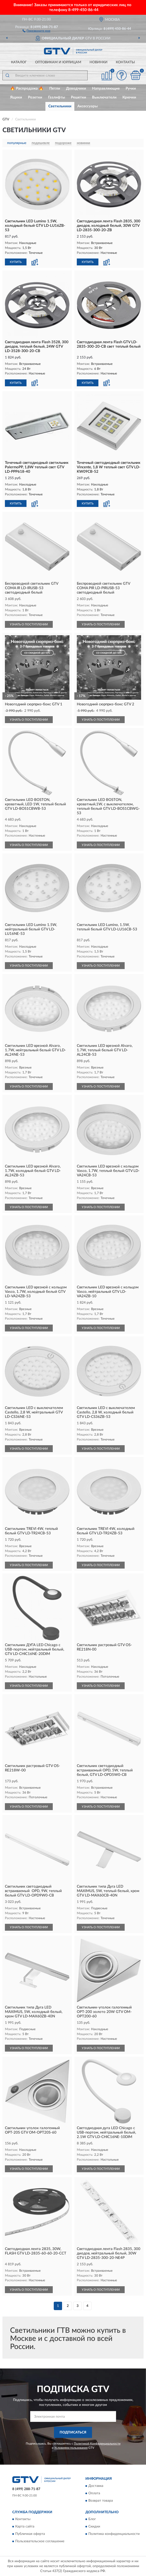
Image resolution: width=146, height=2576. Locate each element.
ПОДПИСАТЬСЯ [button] (73, 2432)
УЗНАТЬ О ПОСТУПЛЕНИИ (29, 624)
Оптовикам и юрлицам (58, 62)
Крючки (129, 97)
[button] (36, 30)
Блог (92, 2519)
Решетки (78, 97)
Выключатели (104, 97)
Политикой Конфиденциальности (97, 2443)
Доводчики (76, 88)
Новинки (98, 62)
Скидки (94, 2526)
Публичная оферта (30, 2534)
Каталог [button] (19, 62)
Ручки (131, 88)
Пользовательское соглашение (39, 2541)
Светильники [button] (59, 106)
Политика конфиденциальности (114, 2534)
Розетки (35, 97)
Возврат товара (100, 2500)
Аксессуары (87, 106)
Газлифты (56, 97)
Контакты (125, 62)
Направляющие (106, 88)
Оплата (94, 2493)
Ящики (16, 97)
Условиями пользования (71, 2447)
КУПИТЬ (16, 261)
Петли (54, 88)
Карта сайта (24, 2526)
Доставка (95, 2486)
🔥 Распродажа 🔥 (26, 88)
